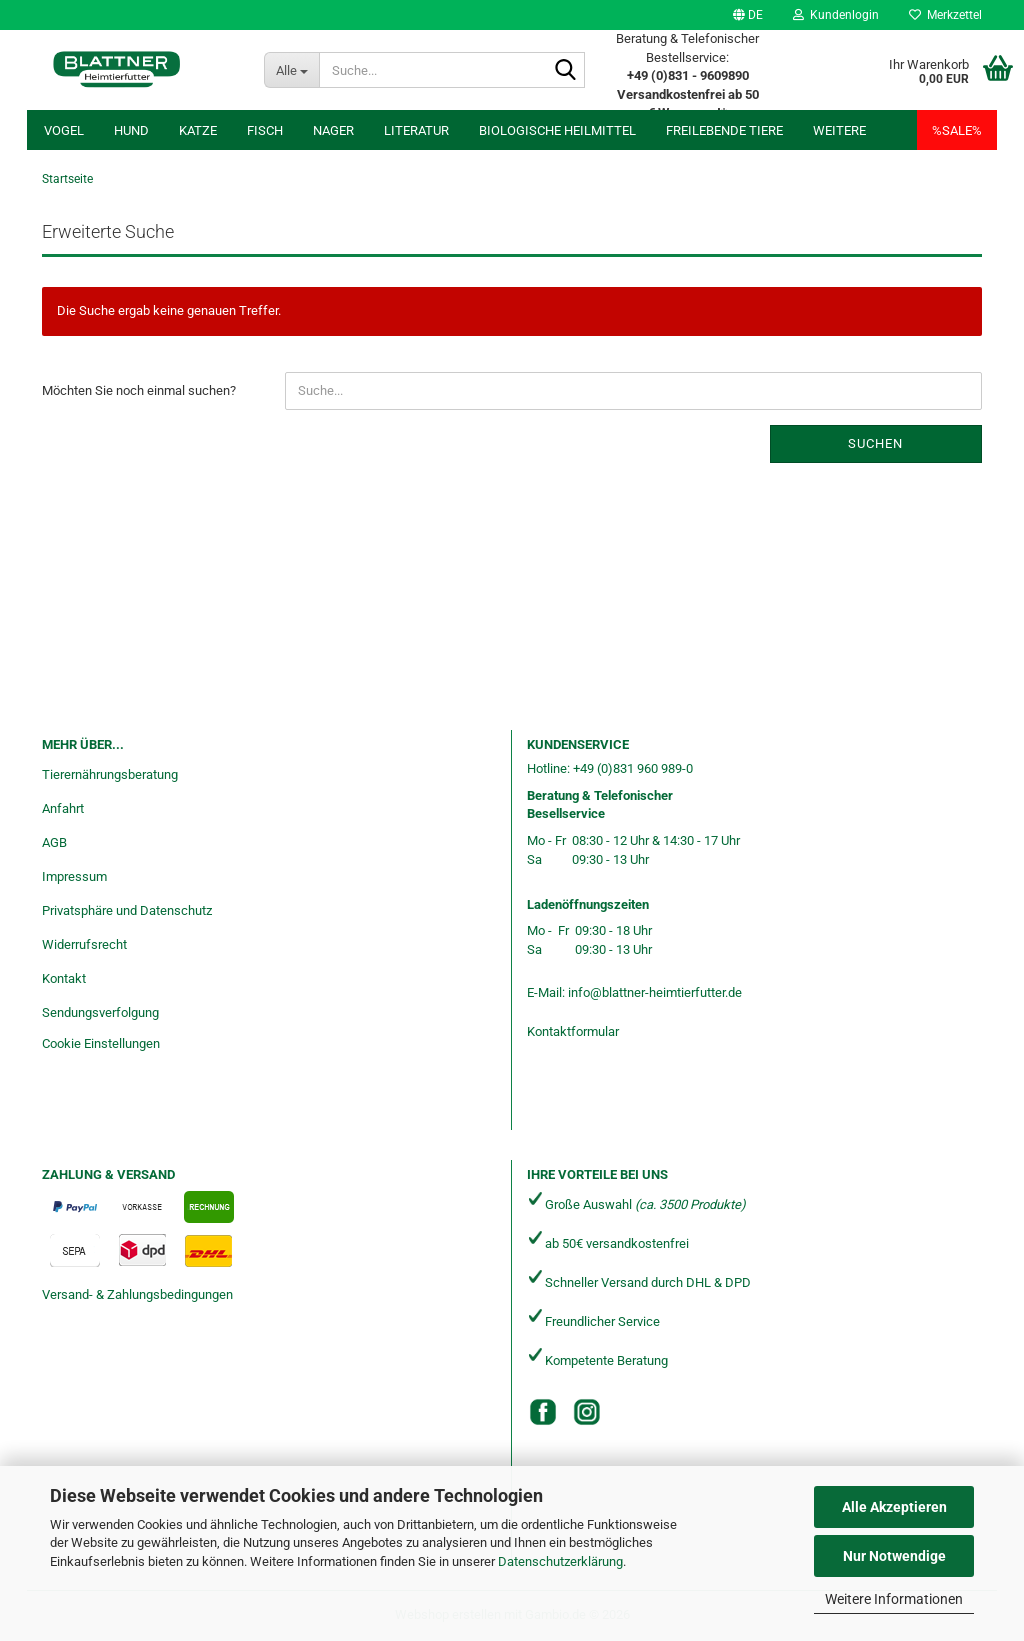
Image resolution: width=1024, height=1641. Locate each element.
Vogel (64, 130)
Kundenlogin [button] (836, 15)
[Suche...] (291, 70)
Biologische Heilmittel (557, 130)
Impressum (74, 876)
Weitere (839, 130)
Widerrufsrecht (84, 944)
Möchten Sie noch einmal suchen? (139, 390)
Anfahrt (63, 808)
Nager (333, 130)
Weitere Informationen (894, 1599)
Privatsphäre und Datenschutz (127, 910)
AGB (54, 842)
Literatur (416, 130)
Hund (131, 130)
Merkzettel (945, 15)
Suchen (875, 443)
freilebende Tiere (724, 130)
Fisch (265, 130)
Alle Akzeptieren (894, 1507)
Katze (198, 130)
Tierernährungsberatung (110, 774)
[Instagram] (587, 1412)
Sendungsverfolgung (100, 1012)
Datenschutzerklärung (560, 1561)
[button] (748, 15)
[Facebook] (543, 1412)
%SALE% (957, 130)
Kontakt (64, 978)
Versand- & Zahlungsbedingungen (137, 1294)
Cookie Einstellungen (101, 1043)
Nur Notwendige (894, 1556)
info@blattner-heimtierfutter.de (655, 992)
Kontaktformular (573, 1031)
